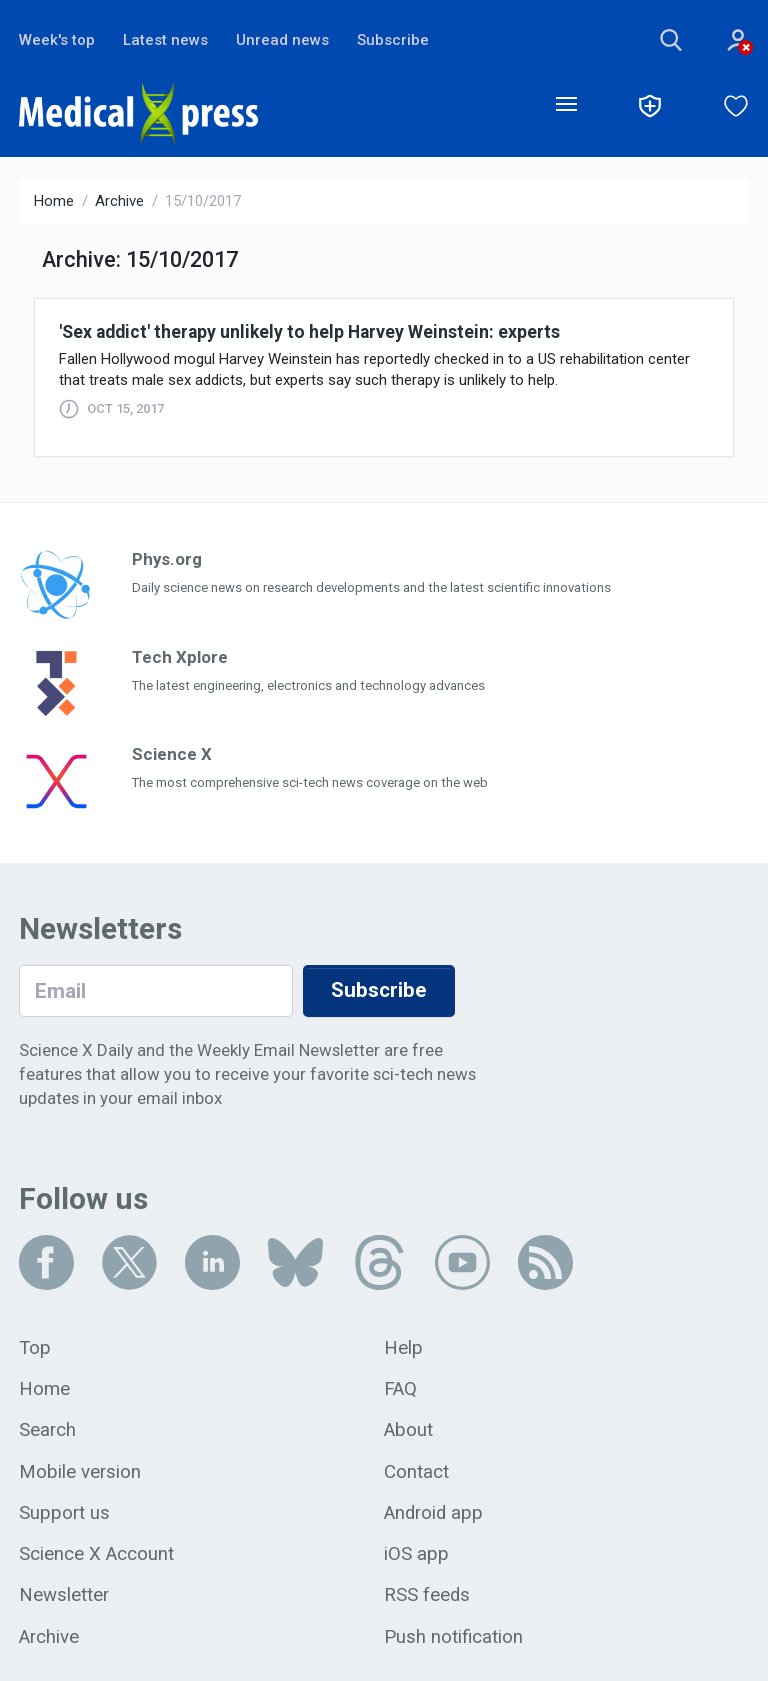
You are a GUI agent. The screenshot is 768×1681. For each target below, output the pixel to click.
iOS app (416, 1554)
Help (403, 1348)
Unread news (282, 40)
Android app (433, 1513)
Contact (416, 1472)
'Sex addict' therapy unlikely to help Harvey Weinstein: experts (309, 332)
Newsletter (64, 1595)
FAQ (400, 1389)
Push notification (453, 1637)
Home (54, 201)
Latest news (165, 40)
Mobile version (80, 1472)
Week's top (57, 40)
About (408, 1430)
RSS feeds (427, 1595)
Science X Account (96, 1554)
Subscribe (393, 40)
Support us (64, 1513)
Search (47, 1430)
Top (35, 1348)
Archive (119, 201)
